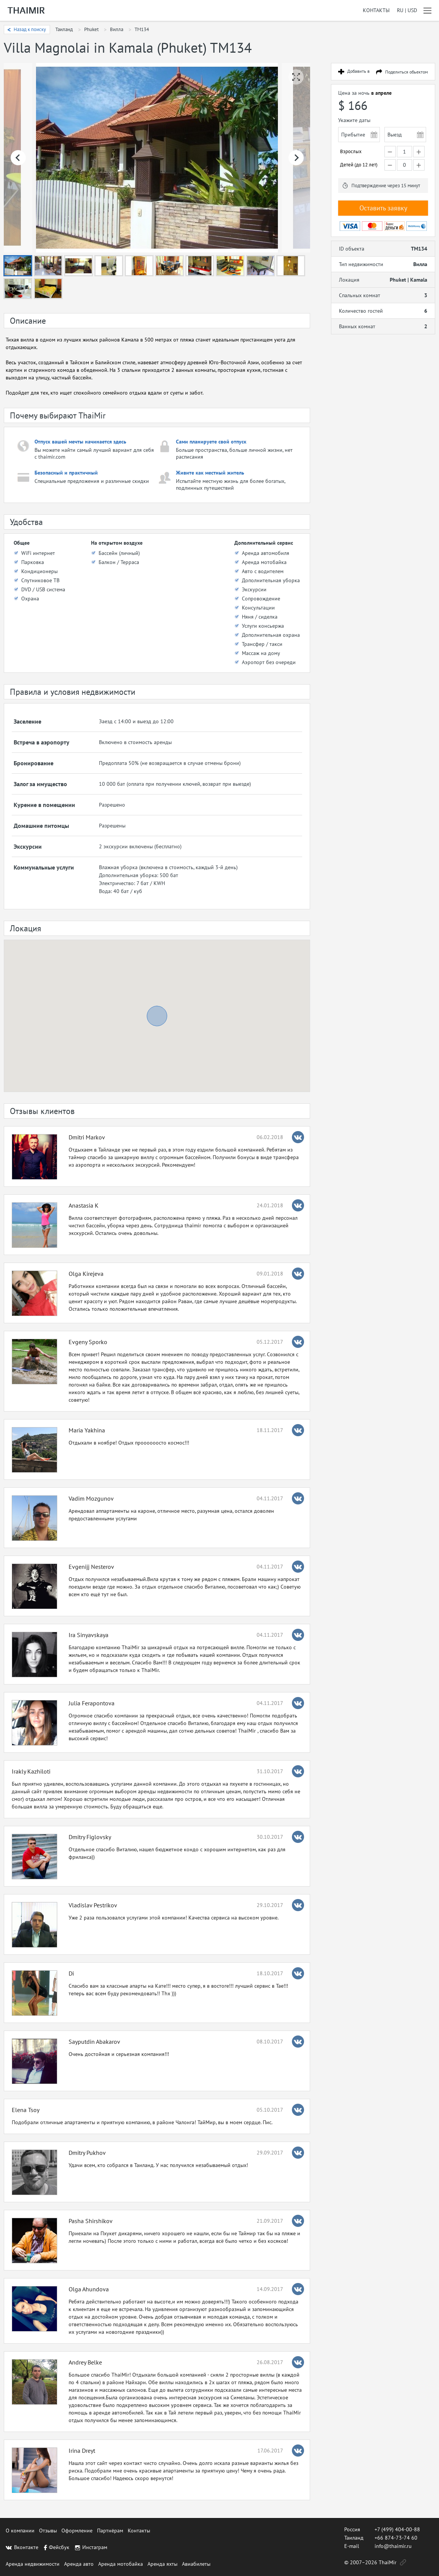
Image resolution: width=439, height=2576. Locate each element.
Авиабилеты (196, 2563)
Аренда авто (79, 2563)
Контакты (376, 10)
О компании (20, 2530)
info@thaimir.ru (393, 2546)
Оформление (77, 2530)
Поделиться (406, 72)
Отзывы (48, 2530)
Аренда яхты (162, 2563)
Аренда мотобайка (120, 2563)
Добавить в (358, 71)
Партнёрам (110, 2530)
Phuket (91, 29)
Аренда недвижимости (33, 2563)
